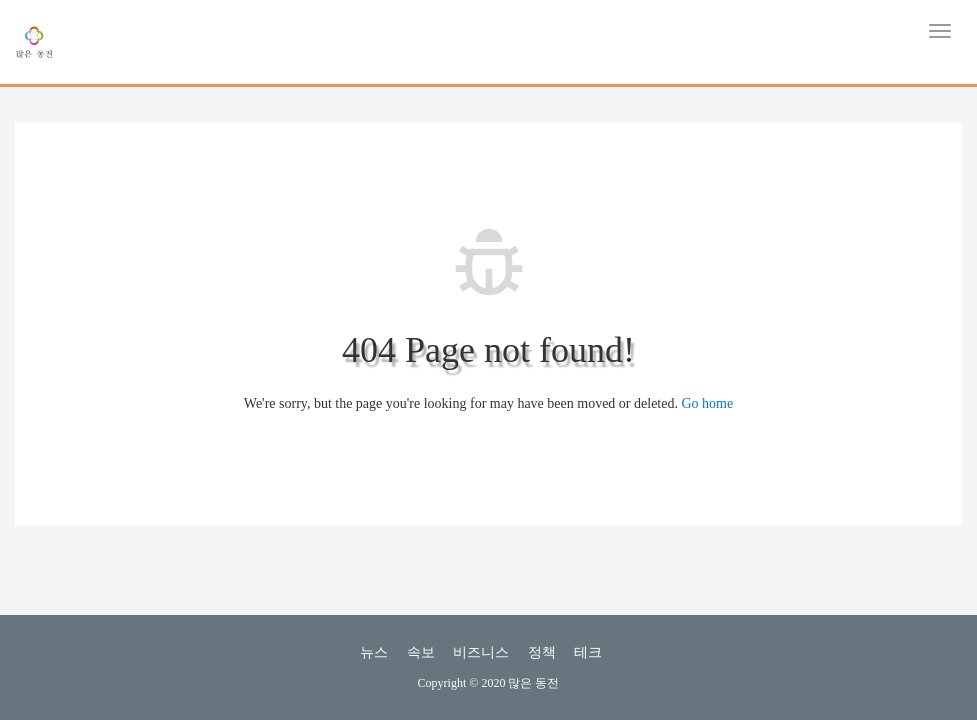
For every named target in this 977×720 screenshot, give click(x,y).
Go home (707, 403)
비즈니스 (481, 652)
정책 (542, 652)
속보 (421, 652)
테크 (588, 652)
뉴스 (374, 652)
